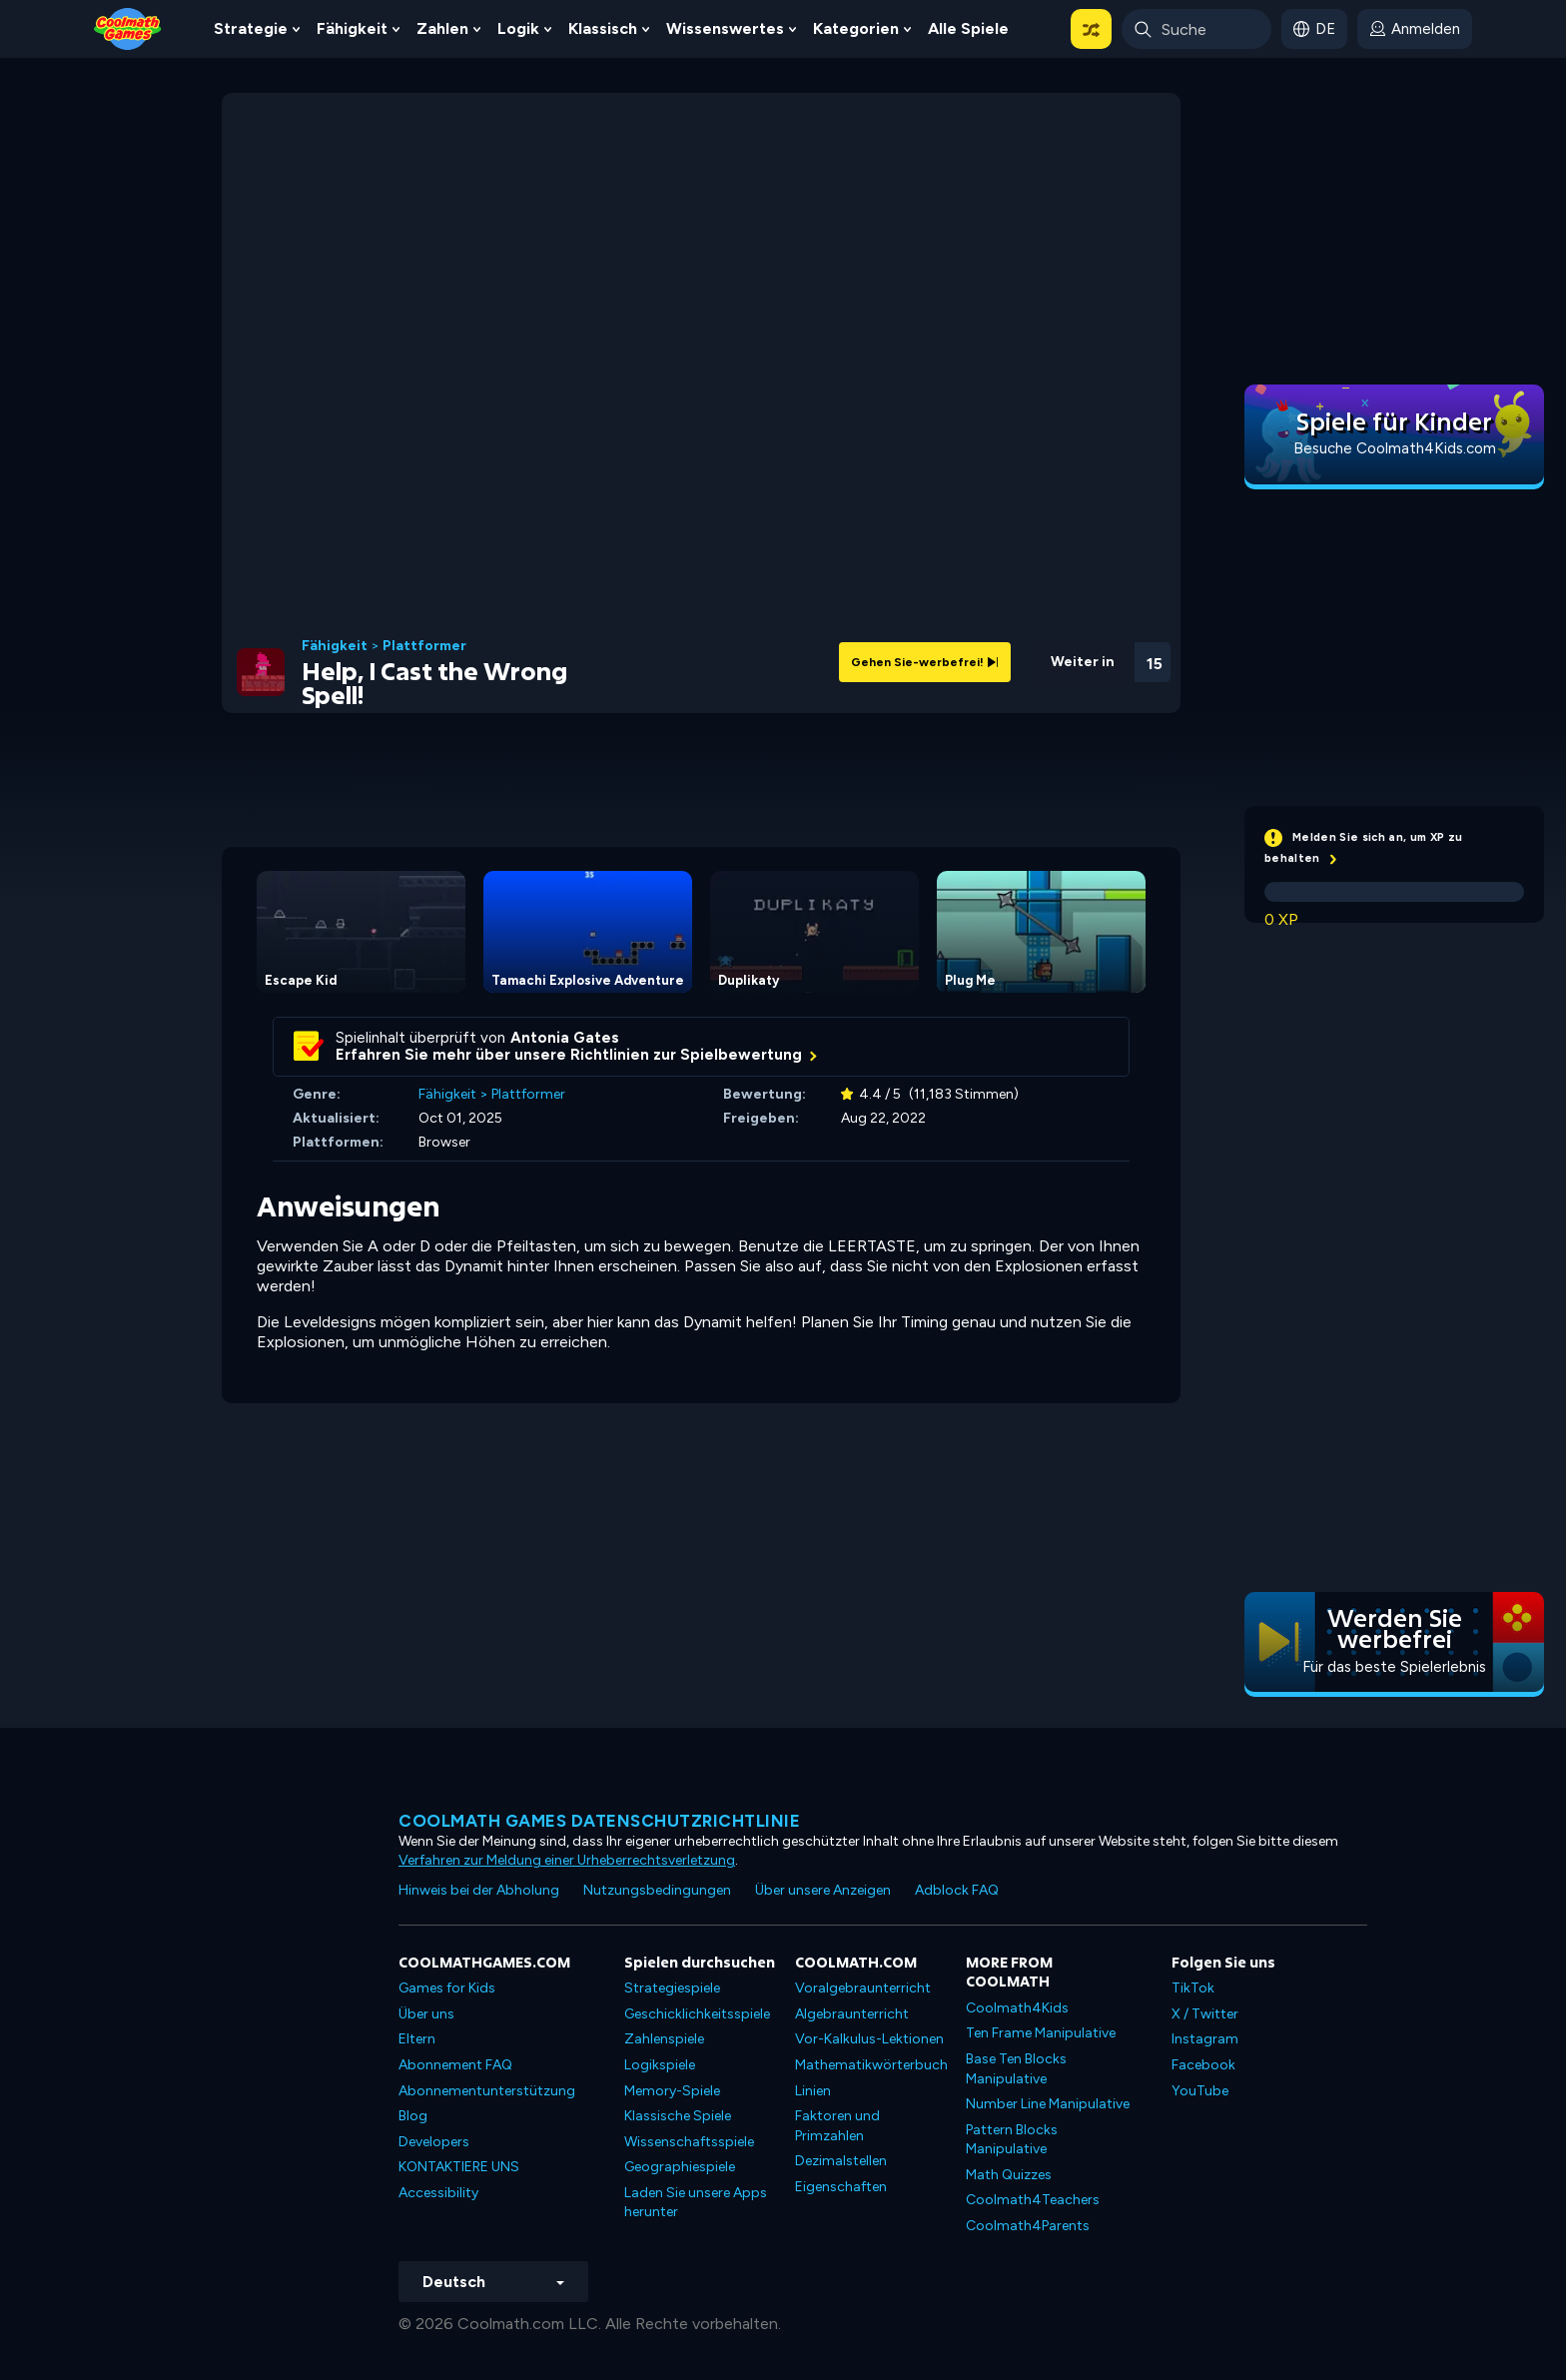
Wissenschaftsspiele (689, 2141)
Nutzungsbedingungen (657, 1890)
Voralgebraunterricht (863, 1988)
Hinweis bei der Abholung (478, 1890)
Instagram (1205, 2038)
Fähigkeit (352, 28)
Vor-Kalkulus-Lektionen (869, 2038)
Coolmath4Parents (1028, 2225)
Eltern (416, 2038)
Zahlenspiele (664, 2038)
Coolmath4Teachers (1033, 2199)
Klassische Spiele (677, 2115)
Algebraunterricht (852, 2013)
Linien (813, 2090)
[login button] (1414, 29)
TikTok (1193, 1988)
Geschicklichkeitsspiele (697, 2013)
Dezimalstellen (841, 2160)
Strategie (251, 28)
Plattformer (424, 646)
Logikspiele (659, 2064)
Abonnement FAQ (455, 2064)
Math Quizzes (1009, 2174)
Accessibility (438, 2192)
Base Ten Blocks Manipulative (1016, 2068)
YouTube (1200, 2090)
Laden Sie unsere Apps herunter (695, 2202)
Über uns (426, 2013)
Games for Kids (446, 1988)
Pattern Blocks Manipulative (1012, 2139)
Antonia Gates (564, 1038)
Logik (518, 28)
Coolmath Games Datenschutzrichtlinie (599, 1821)
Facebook (1203, 2064)
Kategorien (856, 28)
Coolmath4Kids (1017, 2007)
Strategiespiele (672, 1988)
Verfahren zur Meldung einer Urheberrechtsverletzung (566, 1860)
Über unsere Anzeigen (823, 1890)
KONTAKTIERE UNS (458, 2166)
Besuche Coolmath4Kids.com (1394, 448)
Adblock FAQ (957, 1890)
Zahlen (442, 28)
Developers (433, 2141)
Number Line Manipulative (1048, 2103)
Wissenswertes (725, 28)
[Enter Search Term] (1196, 29)
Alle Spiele (968, 28)
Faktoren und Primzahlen (837, 2125)
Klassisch (602, 28)
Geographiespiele (679, 2166)
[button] (1091, 29)
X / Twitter (1205, 2013)
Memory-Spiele (672, 2090)
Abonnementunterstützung (486, 2090)
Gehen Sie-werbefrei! (925, 662)
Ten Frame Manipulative (1041, 2032)
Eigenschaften (841, 2186)
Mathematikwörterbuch (871, 2064)
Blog (412, 2115)
